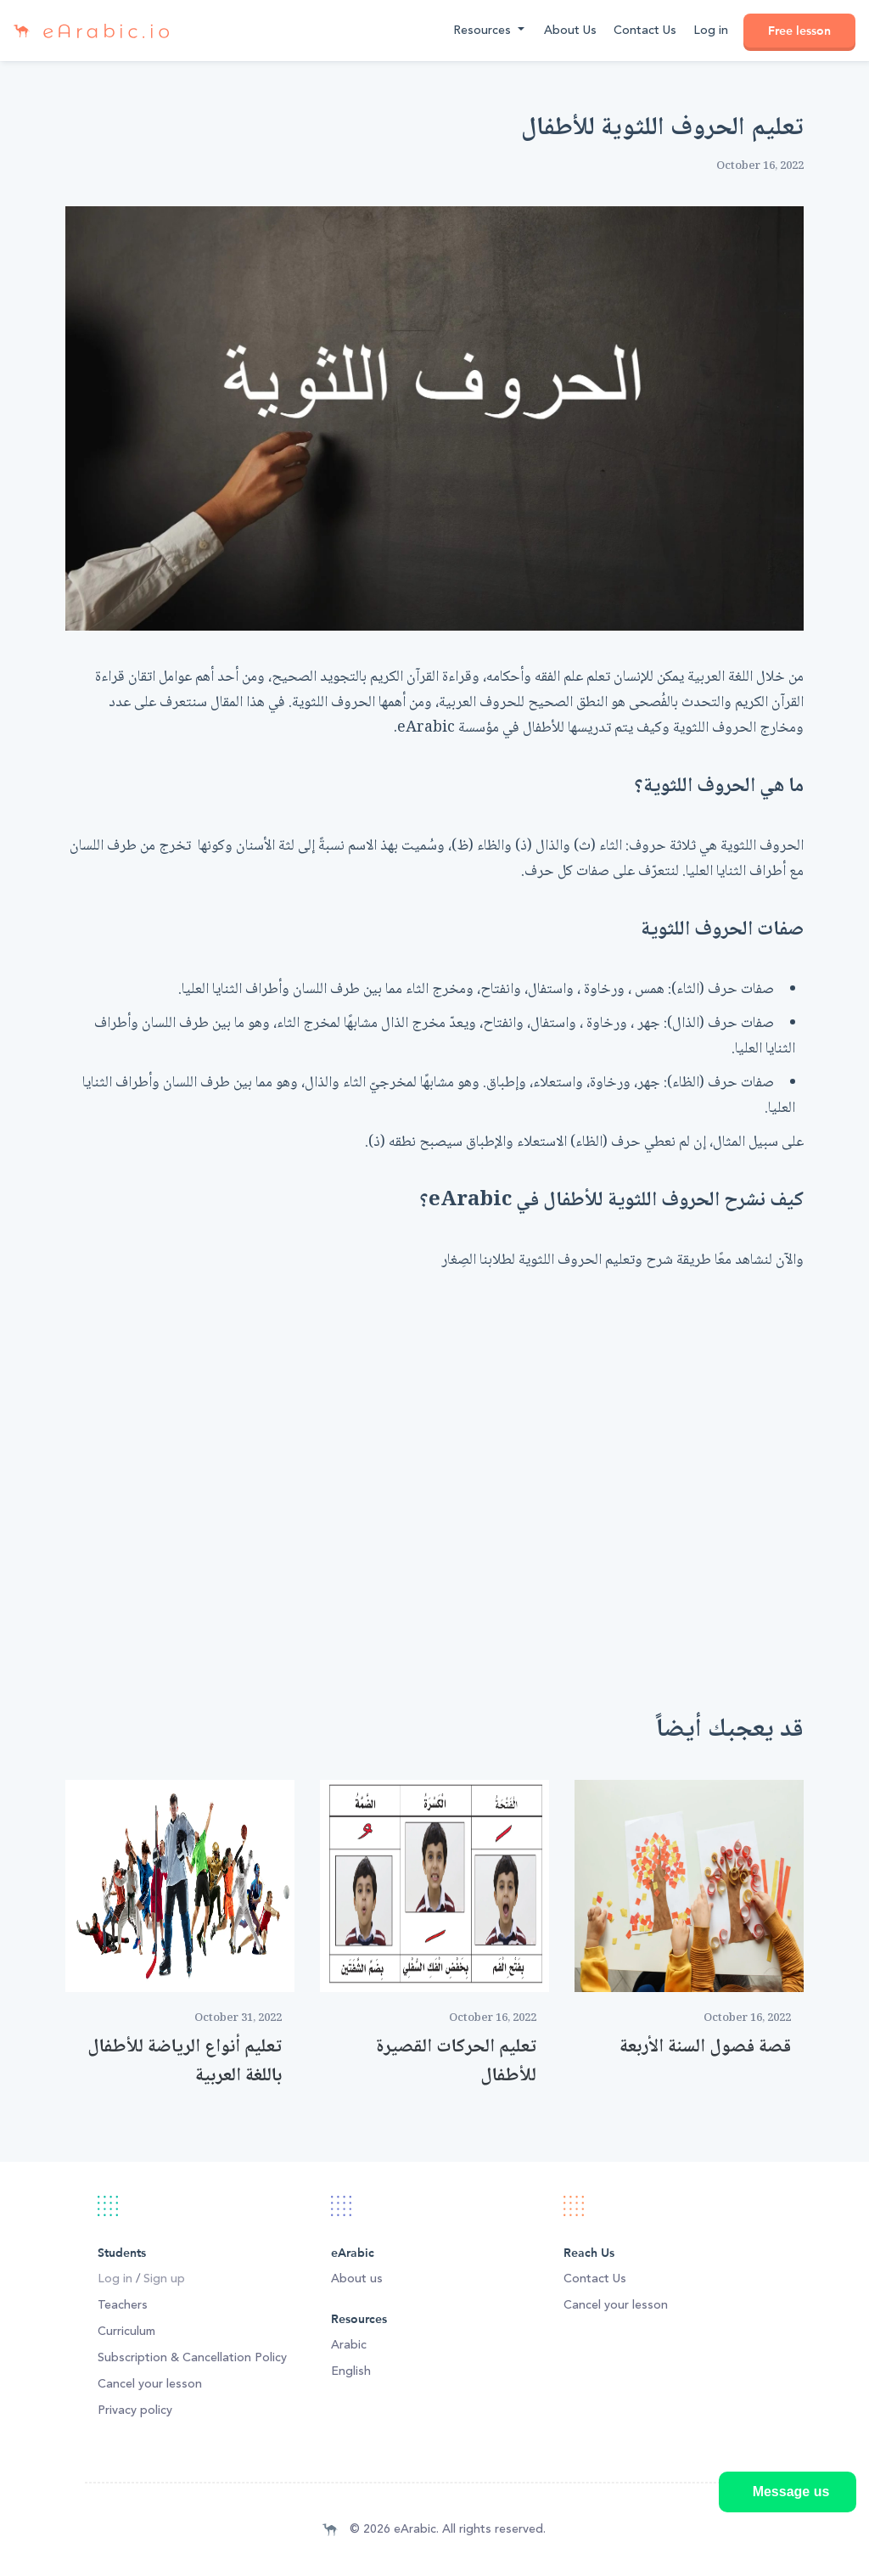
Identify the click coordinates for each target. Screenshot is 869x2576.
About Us (570, 30)
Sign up (164, 2279)
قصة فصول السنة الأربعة (705, 2047)
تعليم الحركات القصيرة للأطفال (456, 2062)
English (351, 2371)
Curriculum (126, 2331)
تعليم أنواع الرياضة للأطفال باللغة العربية (184, 2062)
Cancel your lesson (150, 2384)
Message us (791, 2491)
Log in (710, 30)
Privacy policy (135, 2410)
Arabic (349, 2345)
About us (357, 2279)
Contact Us (645, 30)
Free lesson (799, 30)
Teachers (123, 2305)
